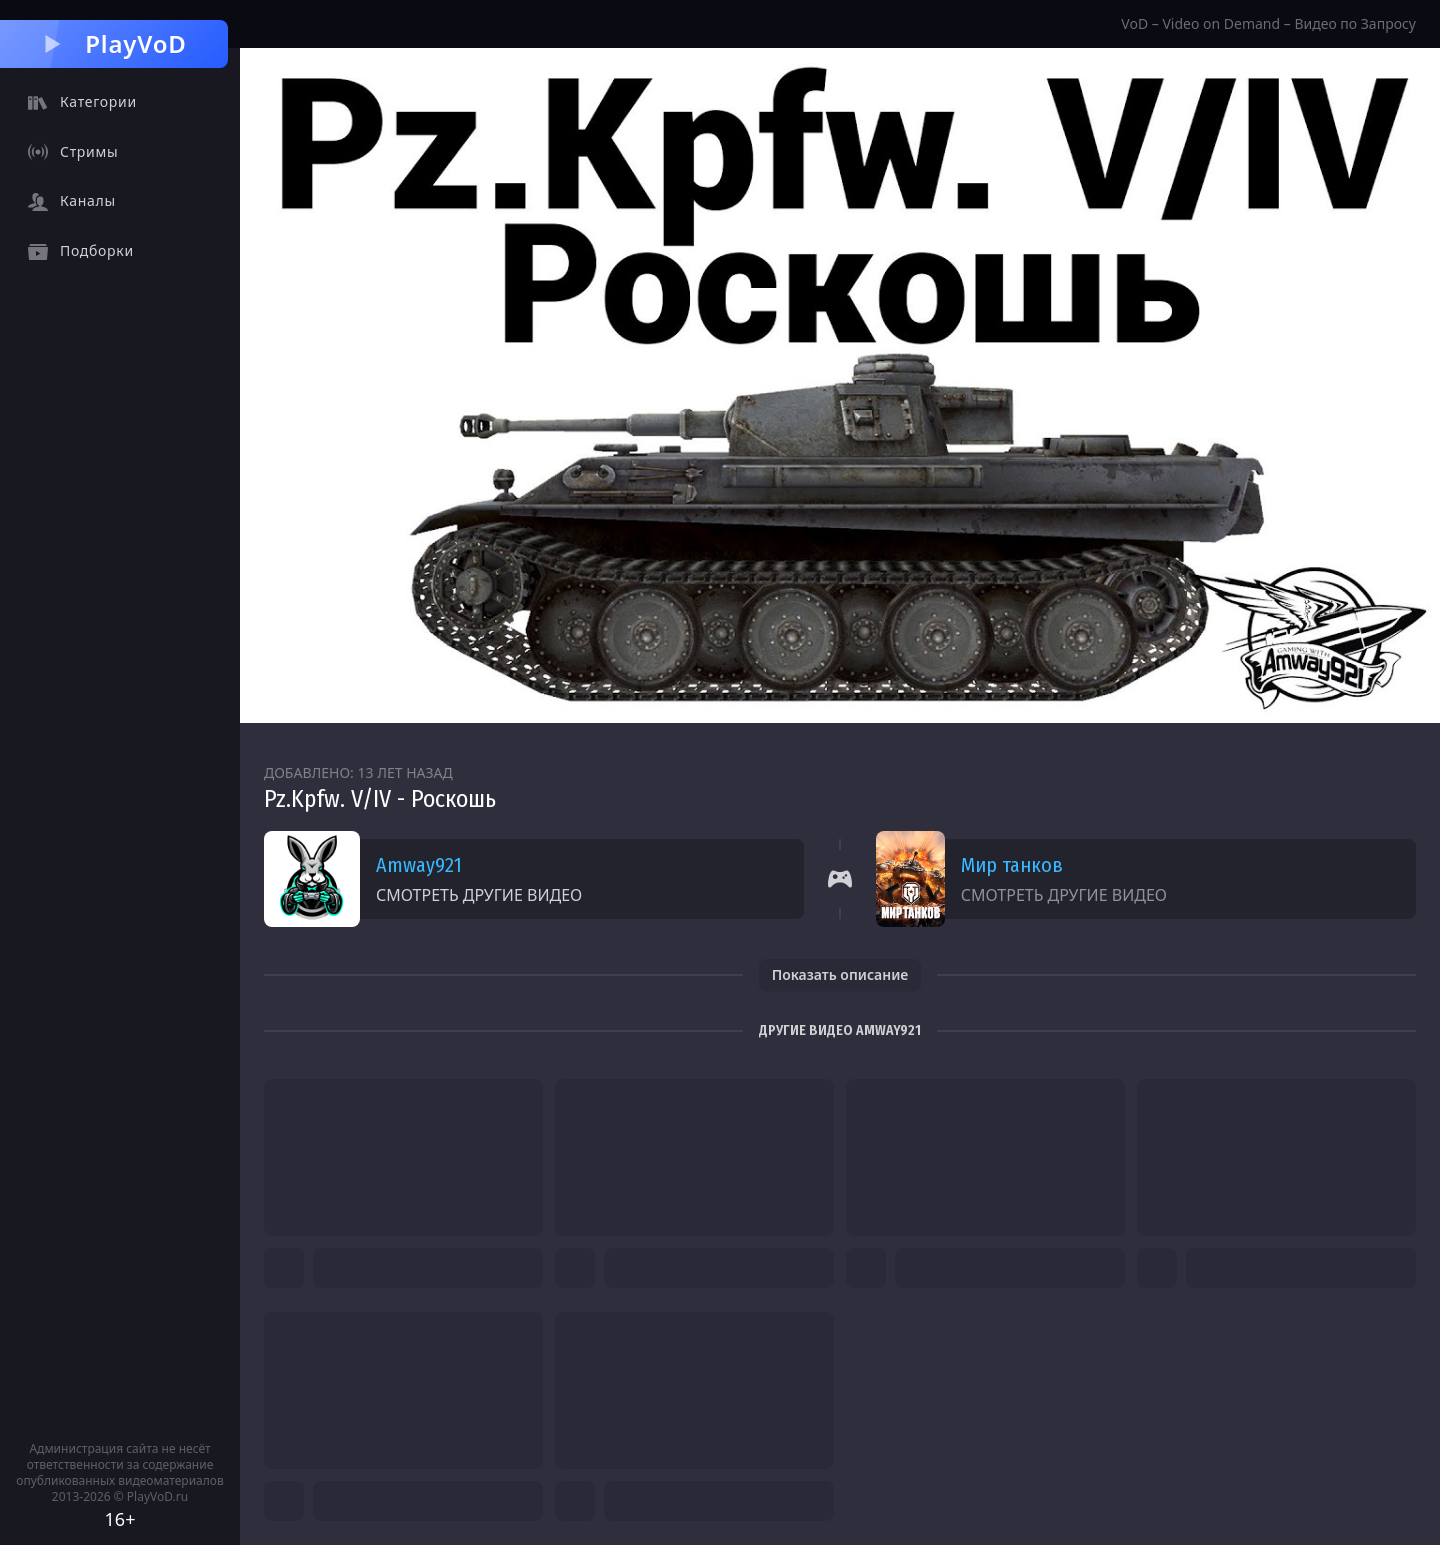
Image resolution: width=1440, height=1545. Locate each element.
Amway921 (419, 865)
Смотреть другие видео (479, 895)
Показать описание (840, 974)
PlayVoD (113, 43)
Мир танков (1012, 865)
